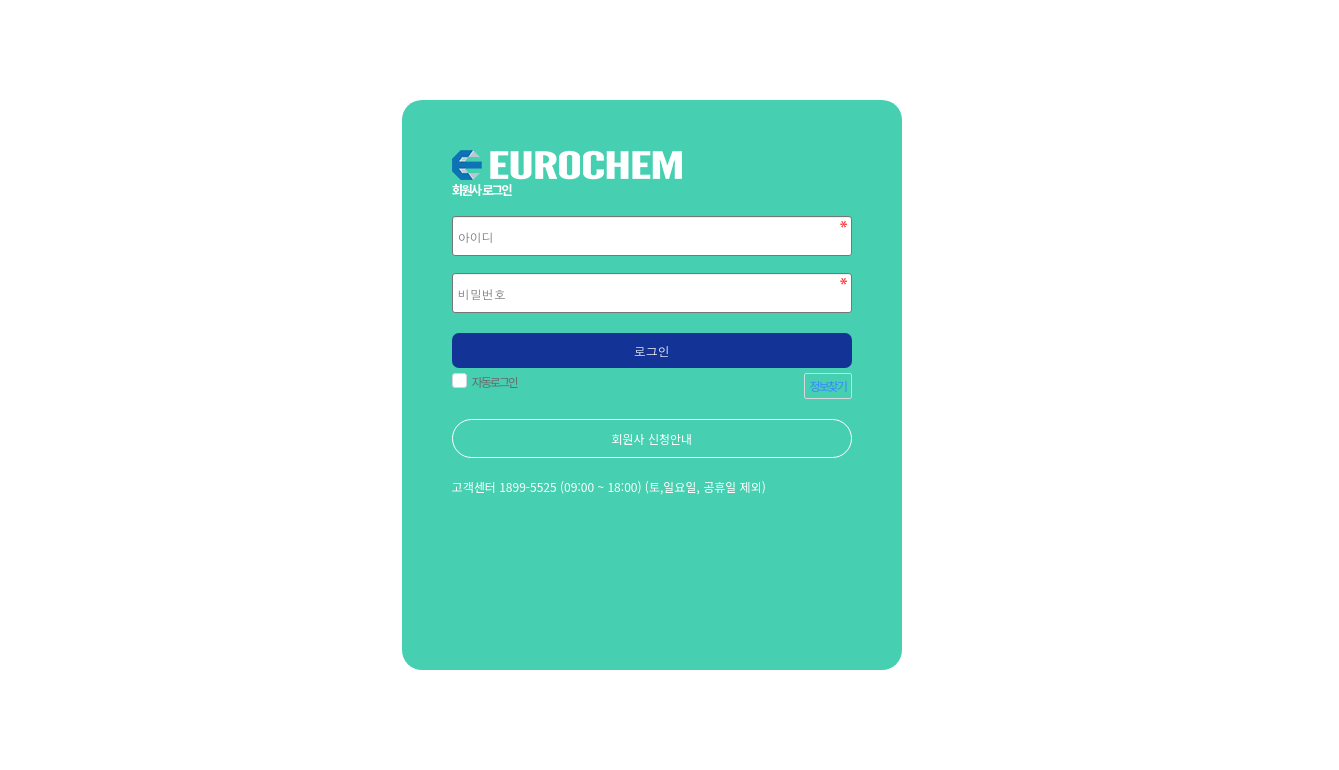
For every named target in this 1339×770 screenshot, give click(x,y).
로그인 (652, 350)
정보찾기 (828, 385)
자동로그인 (492, 381)
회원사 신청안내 (651, 438)
